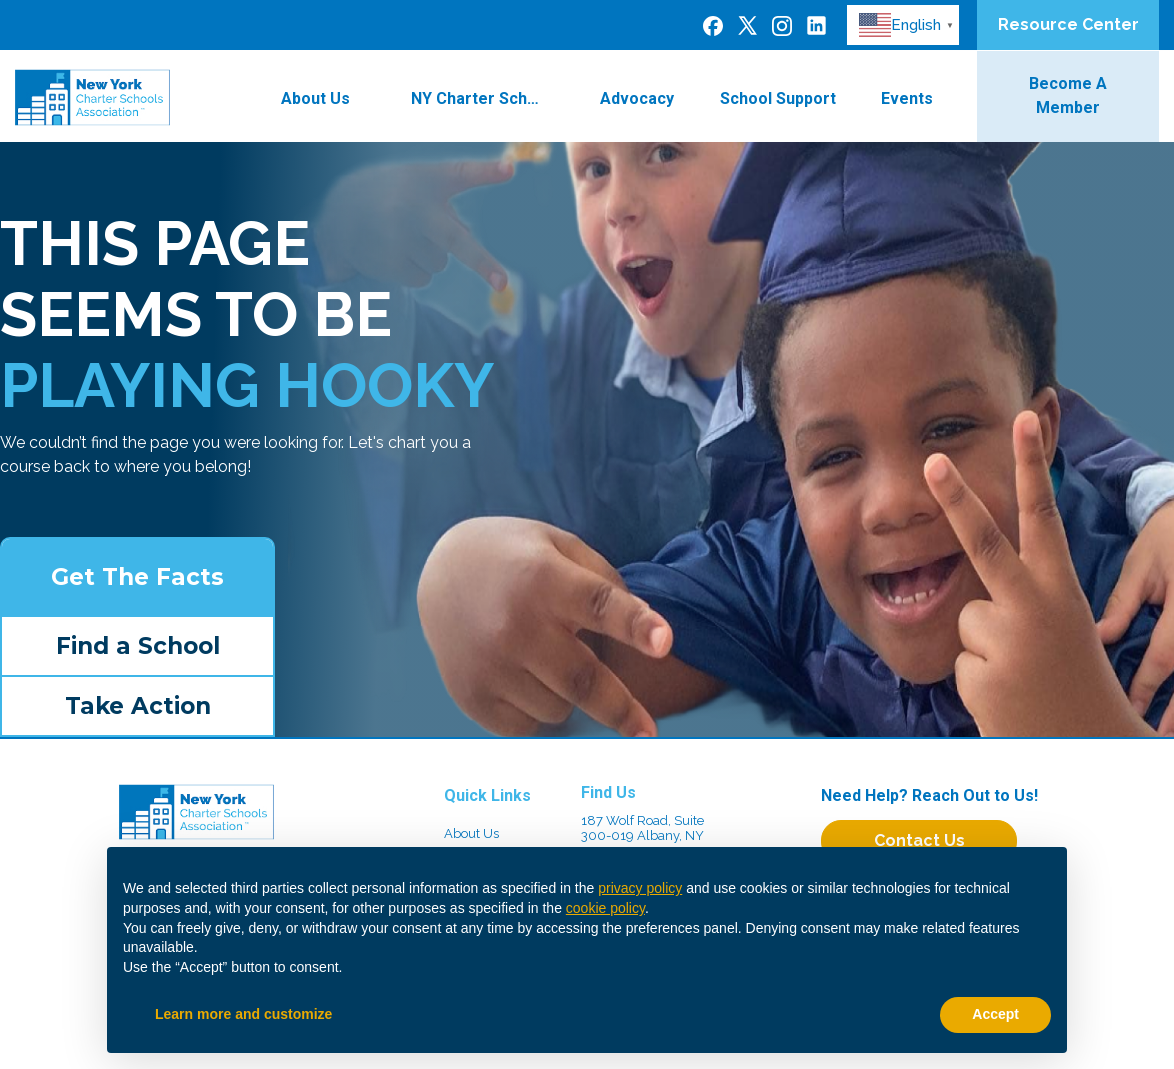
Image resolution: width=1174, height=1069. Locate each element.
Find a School (138, 646)
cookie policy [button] (605, 908)
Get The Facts (137, 577)
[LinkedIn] (816, 24)
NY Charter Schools (487, 98)
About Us (327, 98)
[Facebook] (713, 25)
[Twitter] (747, 24)
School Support (778, 98)
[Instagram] (782, 25)
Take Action (138, 706)
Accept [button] (995, 1014)
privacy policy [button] (640, 888)
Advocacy (637, 98)
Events (919, 98)
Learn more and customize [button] (243, 1014)
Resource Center (1068, 24)
